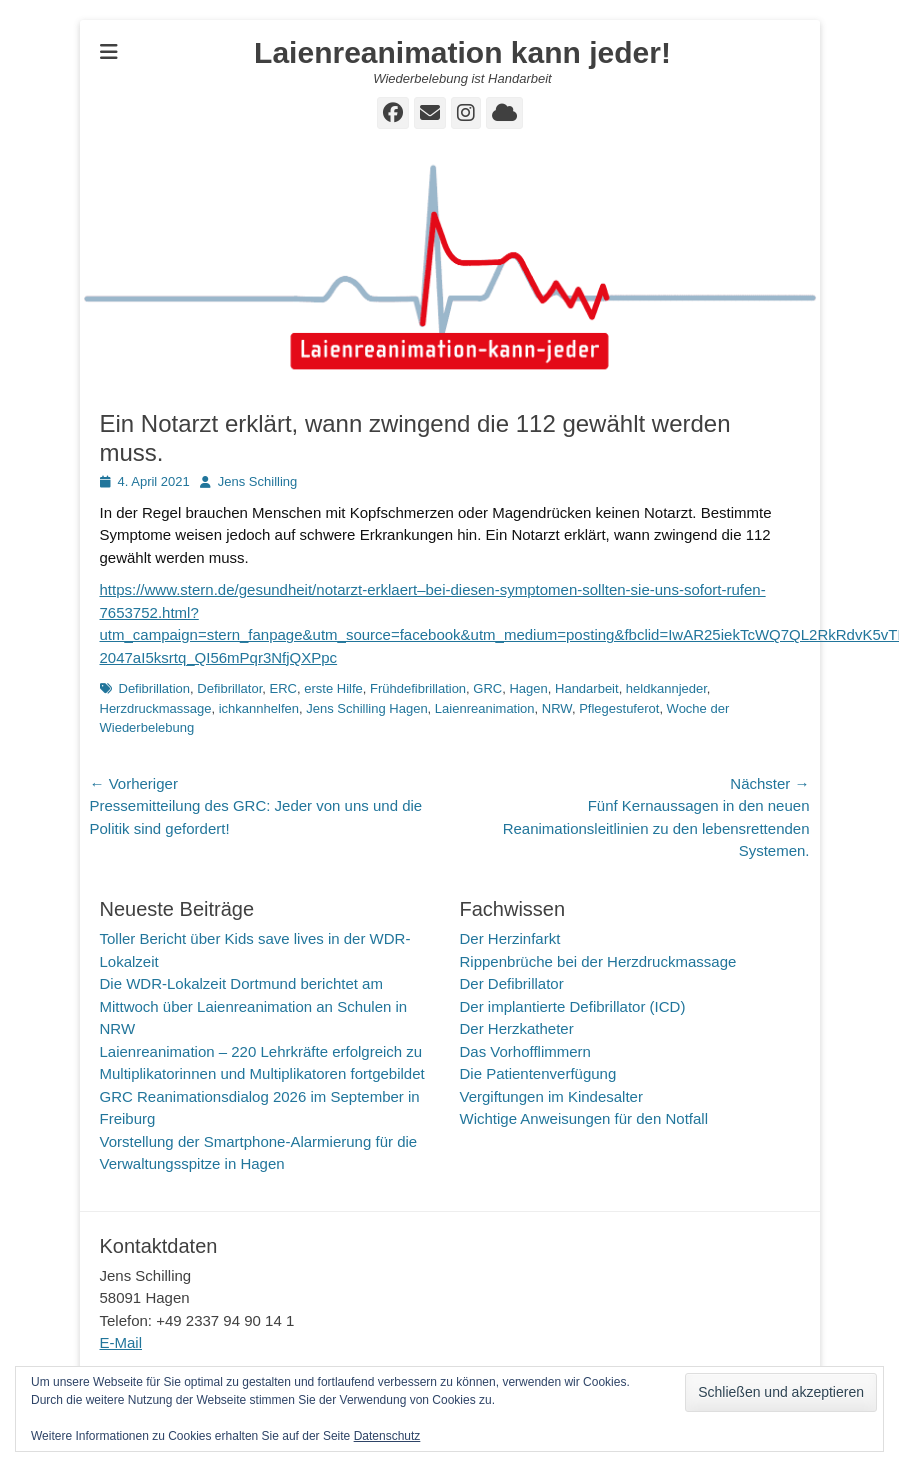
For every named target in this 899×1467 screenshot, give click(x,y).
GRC (487, 688)
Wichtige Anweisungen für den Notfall (584, 1118)
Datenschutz (387, 1436)
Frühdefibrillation (418, 688)
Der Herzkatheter (517, 1028)
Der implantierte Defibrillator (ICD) (573, 1006)
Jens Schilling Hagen (366, 708)
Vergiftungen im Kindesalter (551, 1096)
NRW (557, 708)
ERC (283, 688)
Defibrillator (229, 688)
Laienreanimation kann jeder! (462, 52)
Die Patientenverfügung (538, 1073)
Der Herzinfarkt (510, 938)
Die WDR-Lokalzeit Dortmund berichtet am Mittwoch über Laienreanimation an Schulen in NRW (254, 1006)
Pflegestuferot (619, 708)
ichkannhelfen (259, 708)
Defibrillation (155, 688)
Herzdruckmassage (156, 708)
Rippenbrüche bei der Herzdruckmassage (598, 961)
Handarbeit (587, 688)
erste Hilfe (333, 688)
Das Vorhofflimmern (525, 1051)
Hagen (528, 688)
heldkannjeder (666, 688)
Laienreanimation (485, 708)
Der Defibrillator (512, 983)
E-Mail (121, 1342)
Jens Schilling (258, 481)
